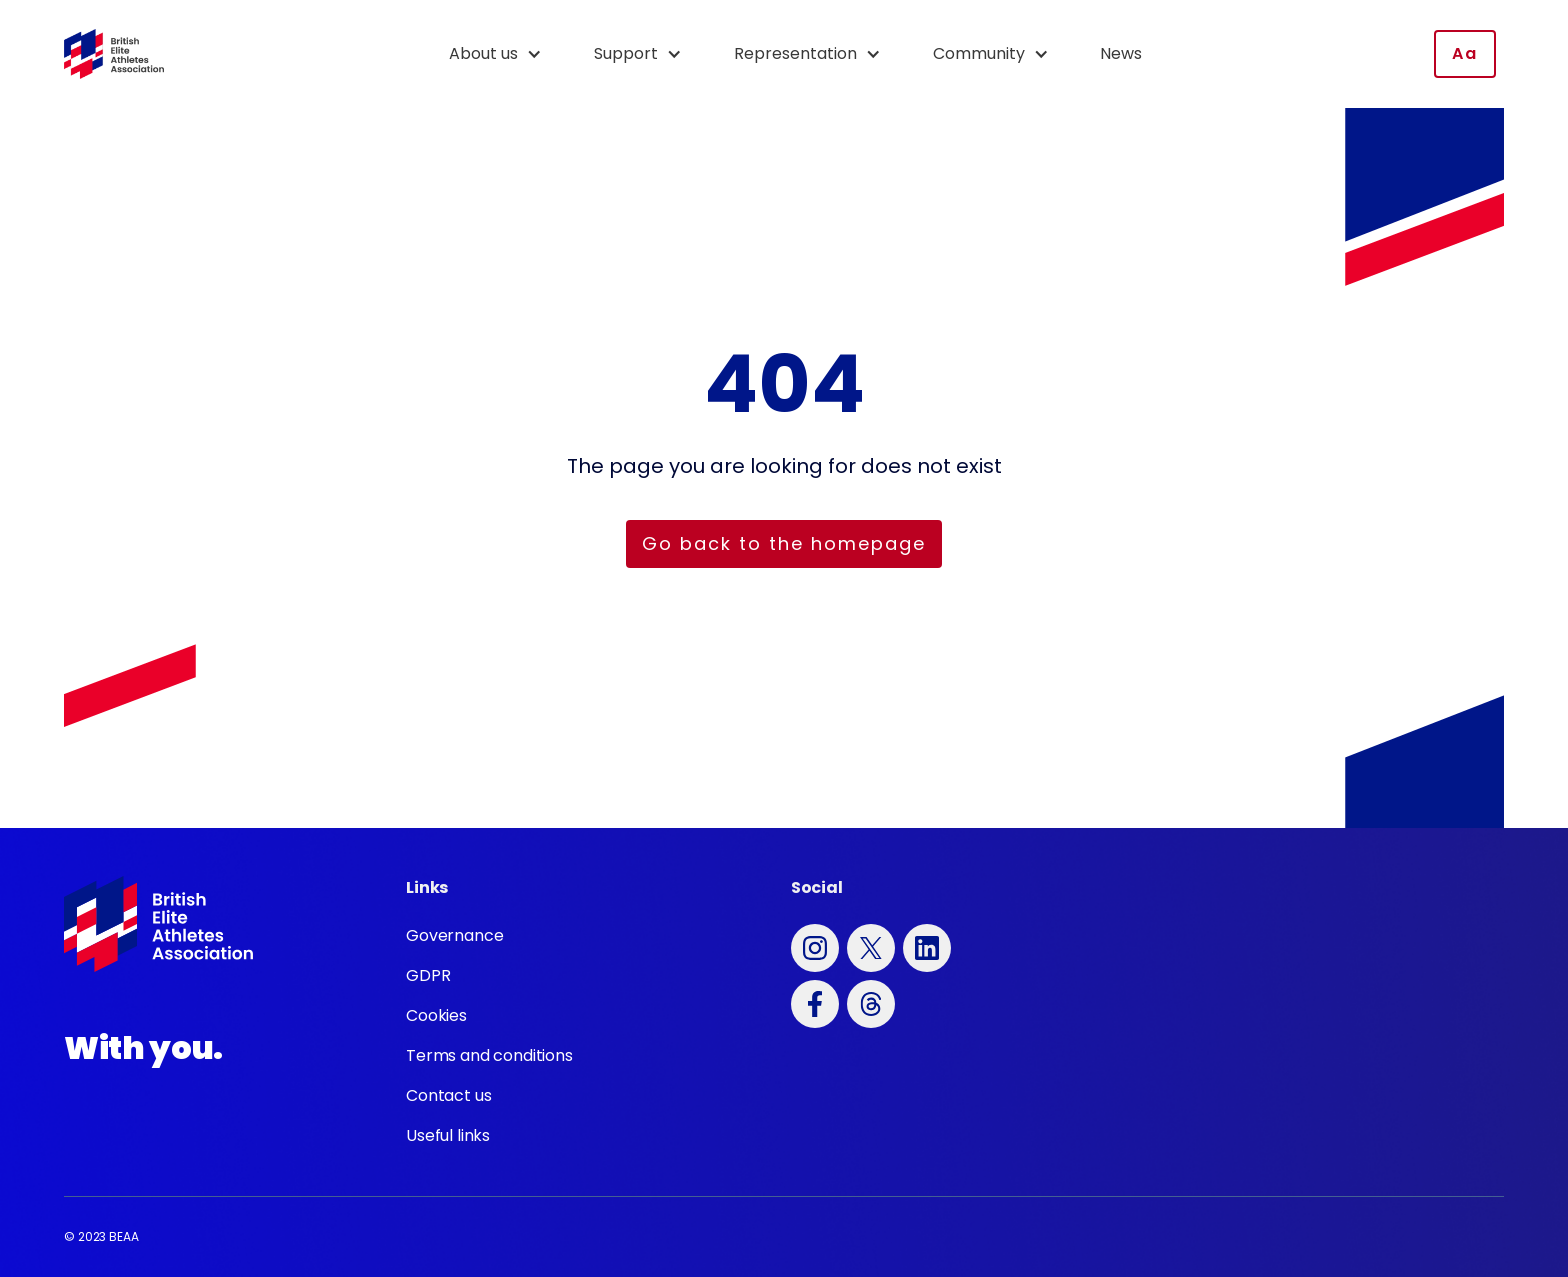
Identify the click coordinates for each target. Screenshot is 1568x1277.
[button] (505, 54)
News (1121, 53)
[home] (114, 54)
